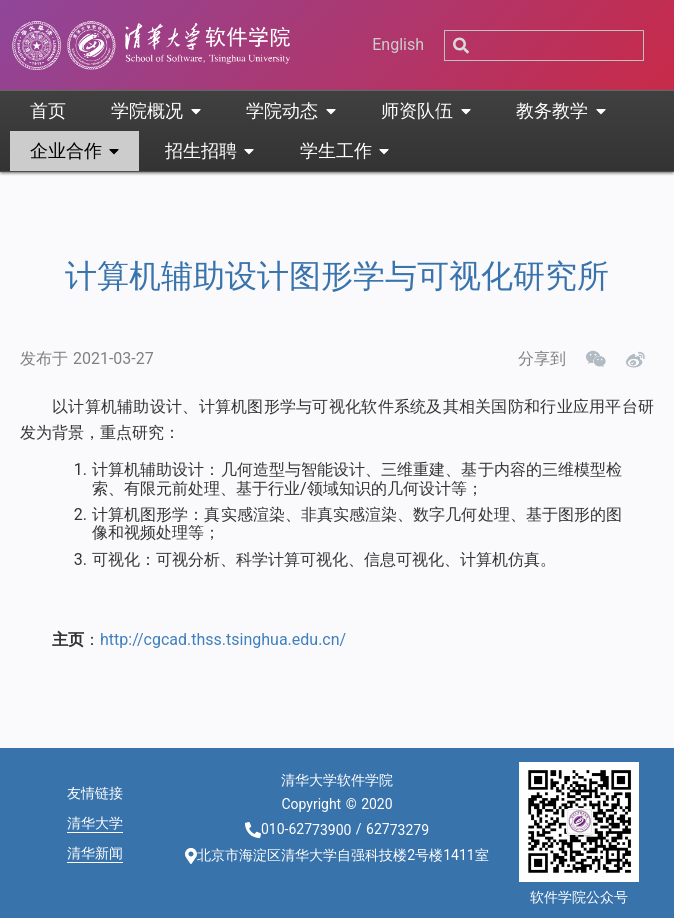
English (398, 44)
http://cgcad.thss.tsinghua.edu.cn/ (223, 639)
